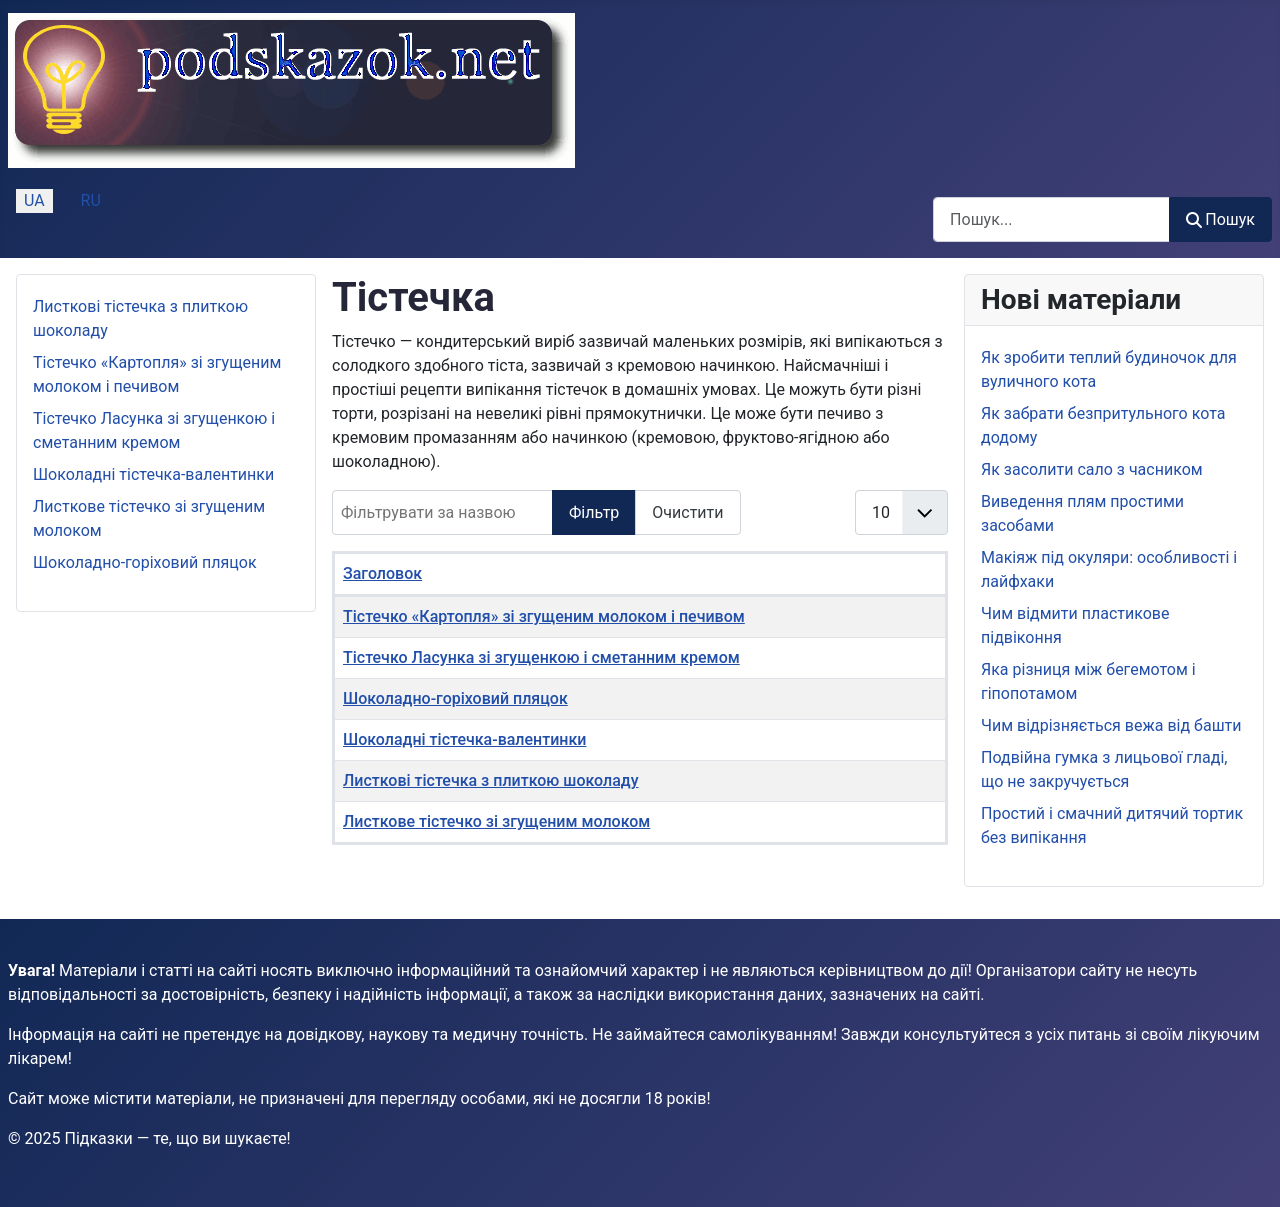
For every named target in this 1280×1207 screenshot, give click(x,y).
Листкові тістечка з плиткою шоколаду (491, 780)
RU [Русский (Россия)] (91, 200)
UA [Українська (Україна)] (34, 200)
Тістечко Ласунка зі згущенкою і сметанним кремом (541, 657)
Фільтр (594, 512)
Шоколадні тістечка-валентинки (153, 474)
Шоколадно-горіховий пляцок (145, 562)
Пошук (1220, 219)
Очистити (687, 512)
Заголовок (382, 573)
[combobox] (1051, 219)
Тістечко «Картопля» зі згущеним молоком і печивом (544, 616)
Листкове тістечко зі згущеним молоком (496, 821)
